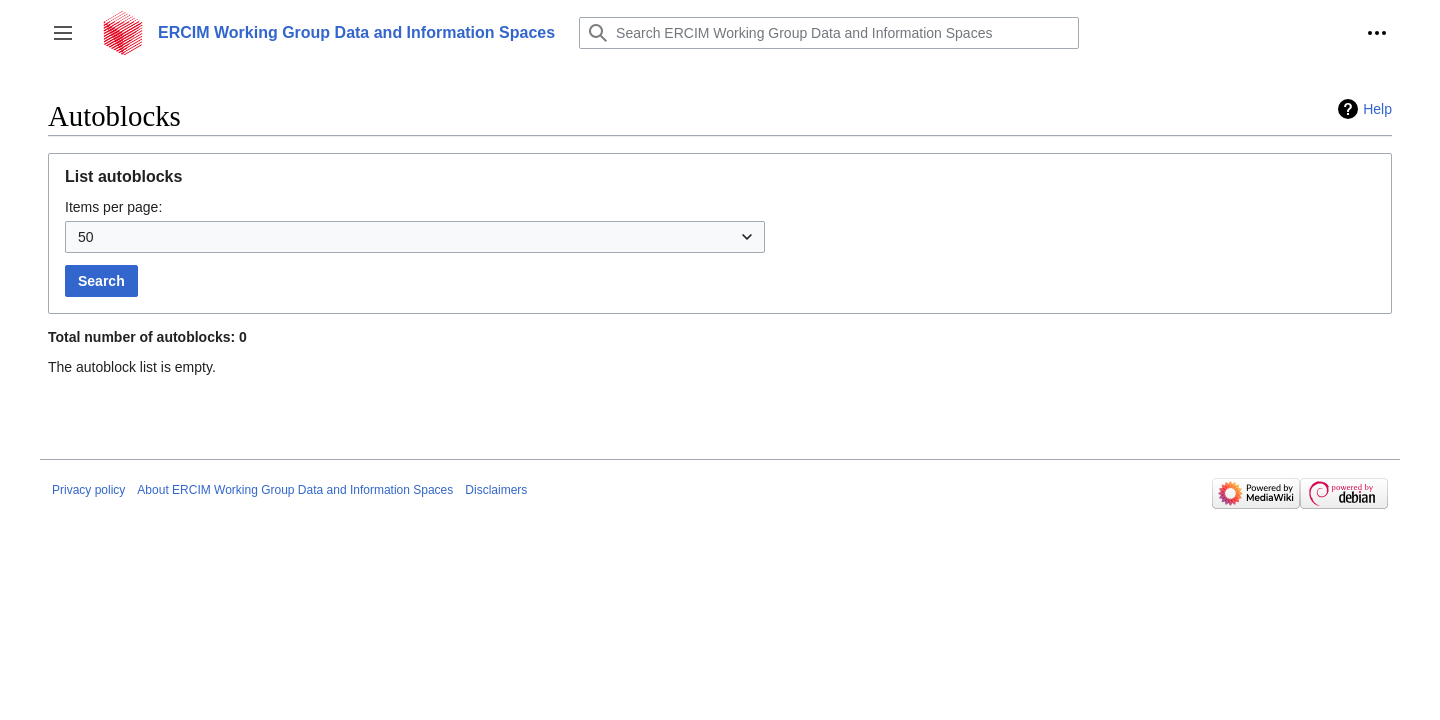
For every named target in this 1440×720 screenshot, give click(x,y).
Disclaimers (496, 490)
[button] (63, 33)
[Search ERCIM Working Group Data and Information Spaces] (829, 33)
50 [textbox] (86, 237)
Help (1377, 109)
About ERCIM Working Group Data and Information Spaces (295, 490)
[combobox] (415, 237)
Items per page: (113, 207)
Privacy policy (88, 490)
